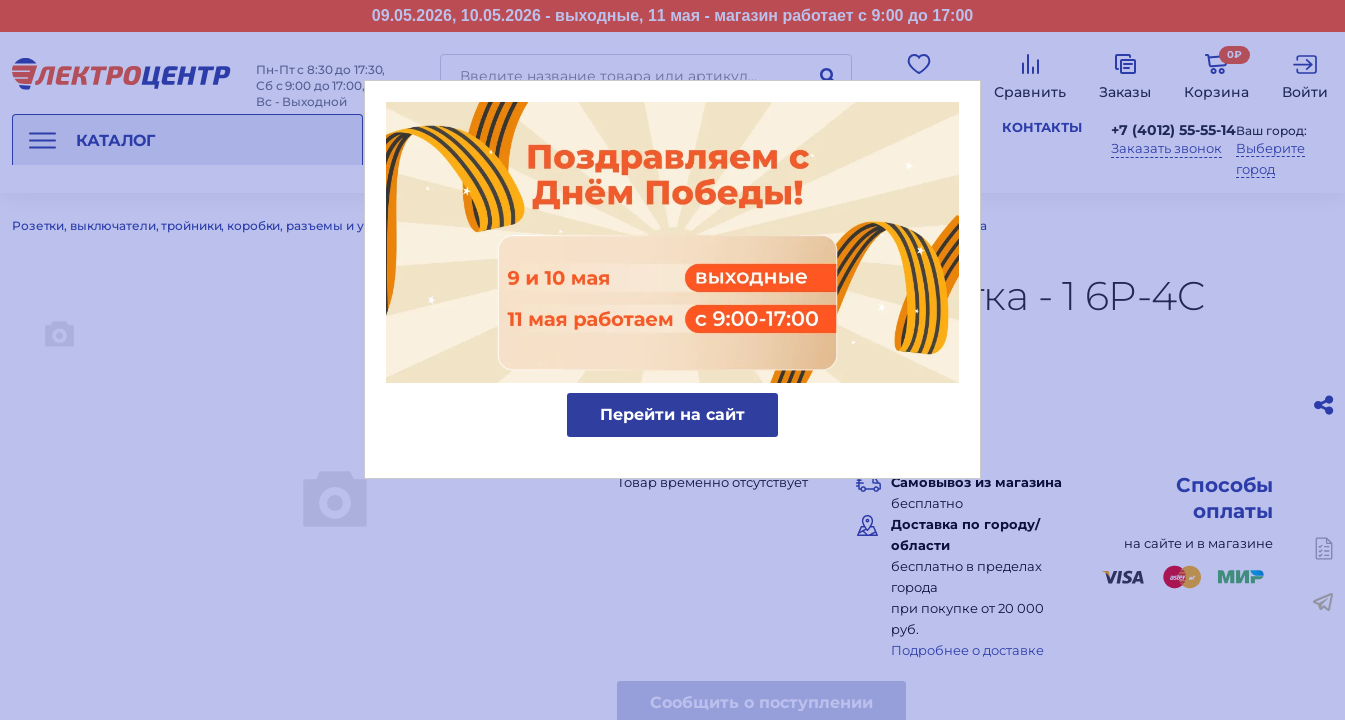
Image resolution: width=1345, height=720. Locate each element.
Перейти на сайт (672, 414)
